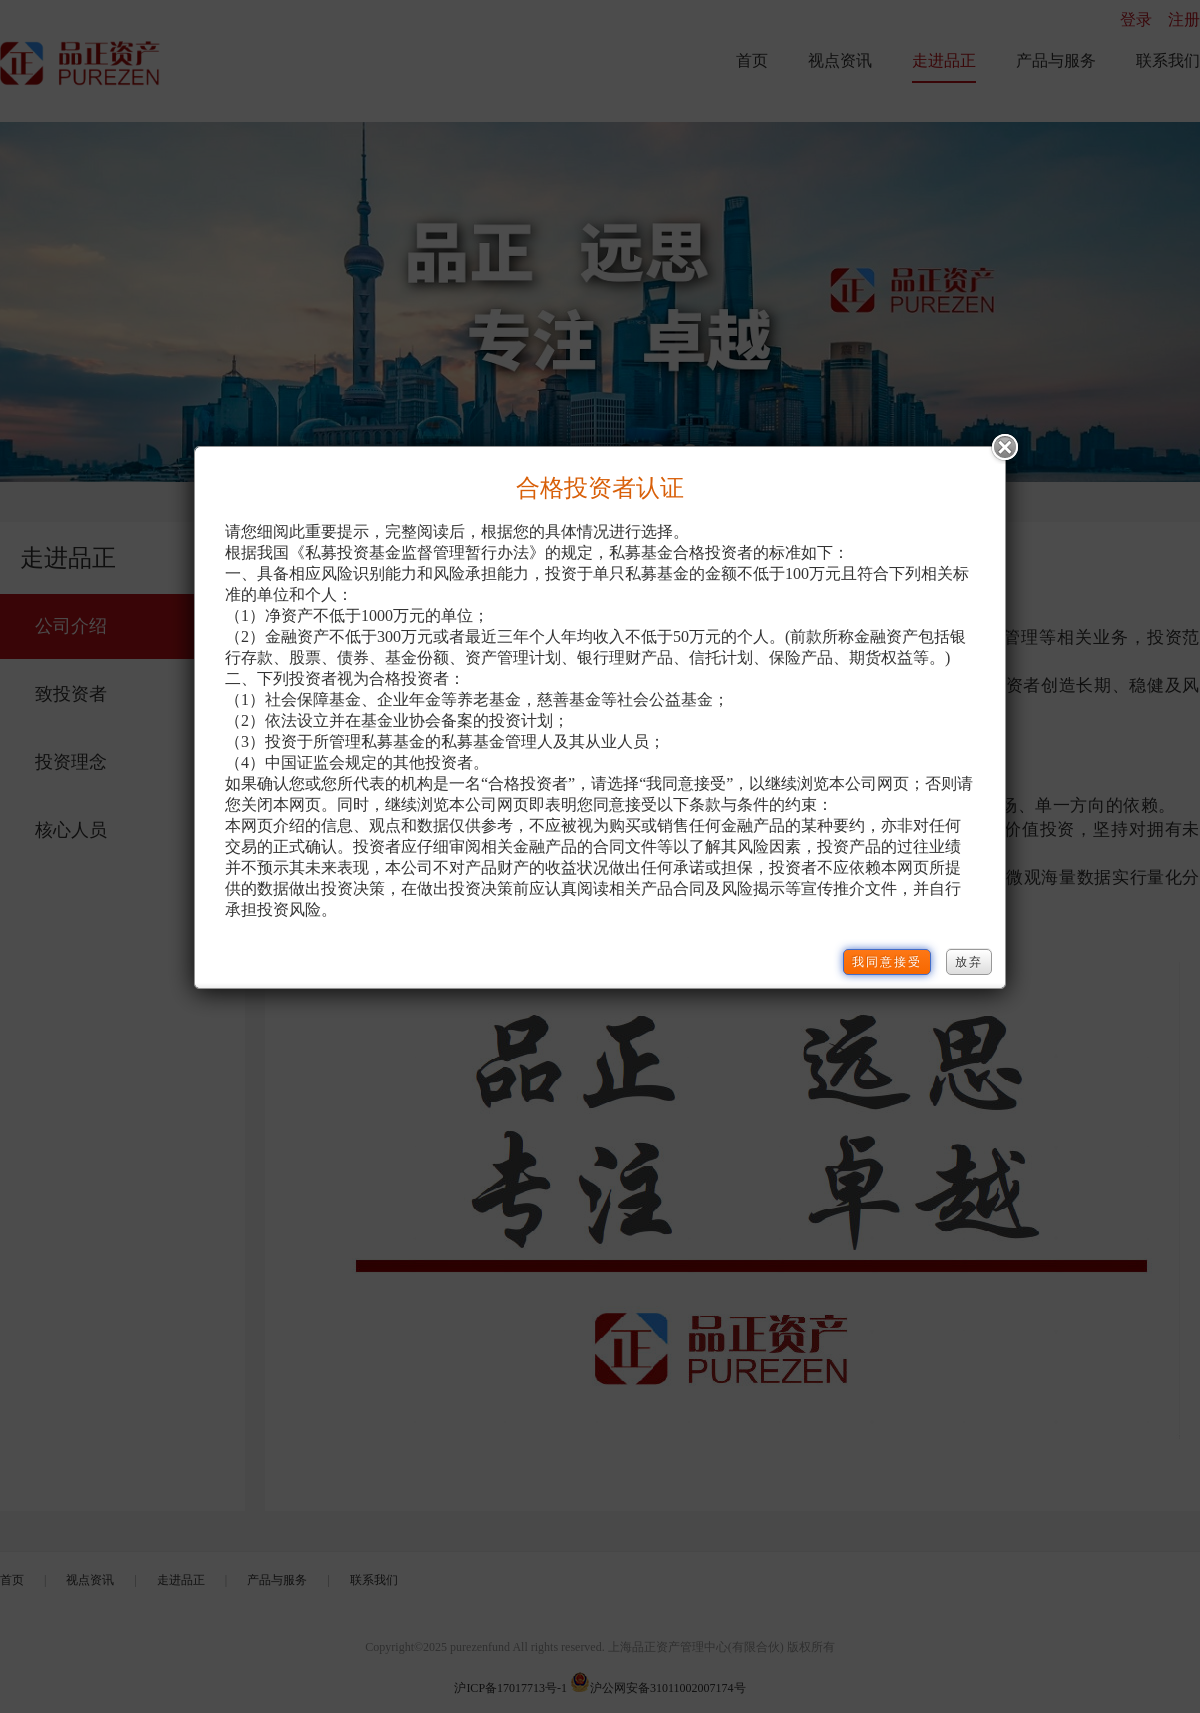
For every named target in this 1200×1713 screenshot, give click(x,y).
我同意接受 (887, 962)
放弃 (969, 962)
